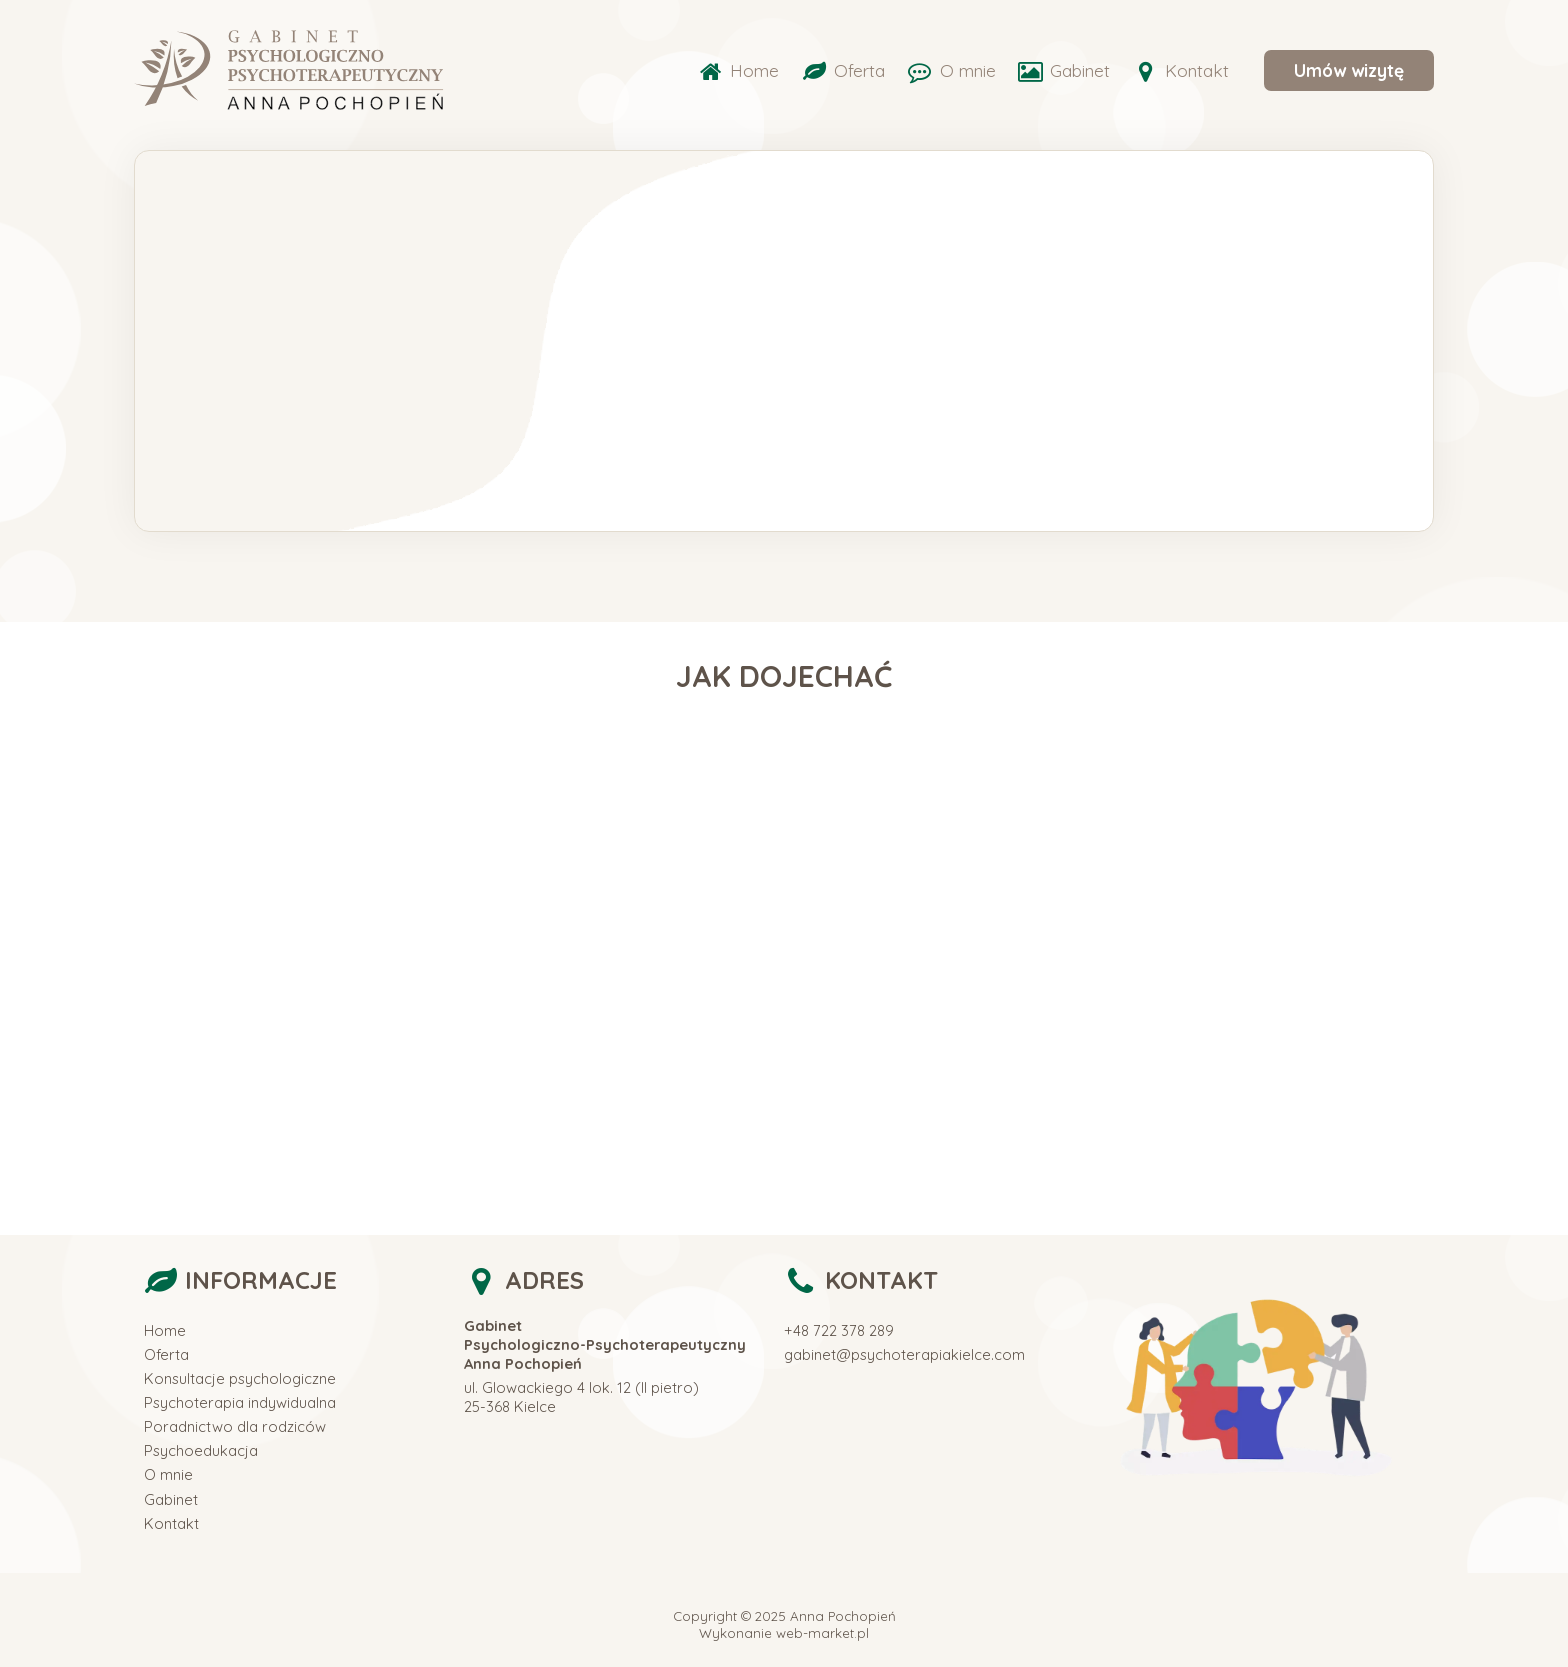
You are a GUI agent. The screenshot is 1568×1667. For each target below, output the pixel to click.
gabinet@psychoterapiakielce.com (904, 1354)
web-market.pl (822, 1633)
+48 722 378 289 (839, 1330)
